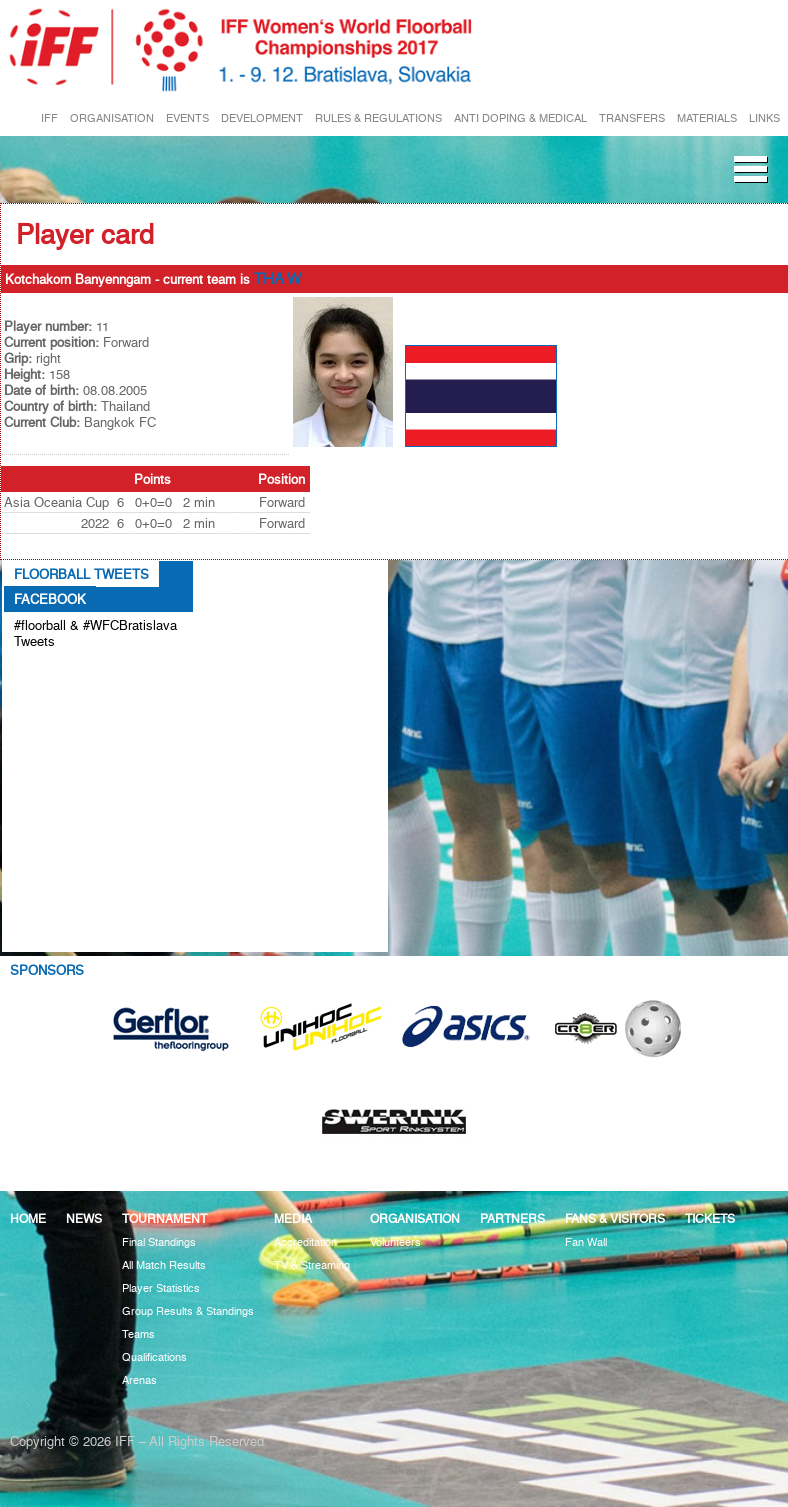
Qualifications (154, 1357)
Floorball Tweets (81, 574)
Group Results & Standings (188, 1311)
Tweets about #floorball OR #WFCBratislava (86, 674)
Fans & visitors (615, 1218)
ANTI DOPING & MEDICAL (520, 118)
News (84, 1218)
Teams (138, 1334)
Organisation (415, 1218)
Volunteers (395, 1242)
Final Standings (159, 1242)
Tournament (164, 1218)
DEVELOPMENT (262, 118)
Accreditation (305, 1242)
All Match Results (164, 1265)
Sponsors (47, 970)
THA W (277, 279)
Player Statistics (161, 1288)
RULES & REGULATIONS (378, 118)
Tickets (710, 1218)
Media (293, 1218)
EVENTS (187, 118)
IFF (49, 118)
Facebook (50, 599)
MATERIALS (707, 118)
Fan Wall (586, 1242)
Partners (512, 1218)
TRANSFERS (632, 118)
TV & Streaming (312, 1265)
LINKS (764, 118)
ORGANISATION (112, 118)
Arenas (139, 1380)
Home (28, 1218)
